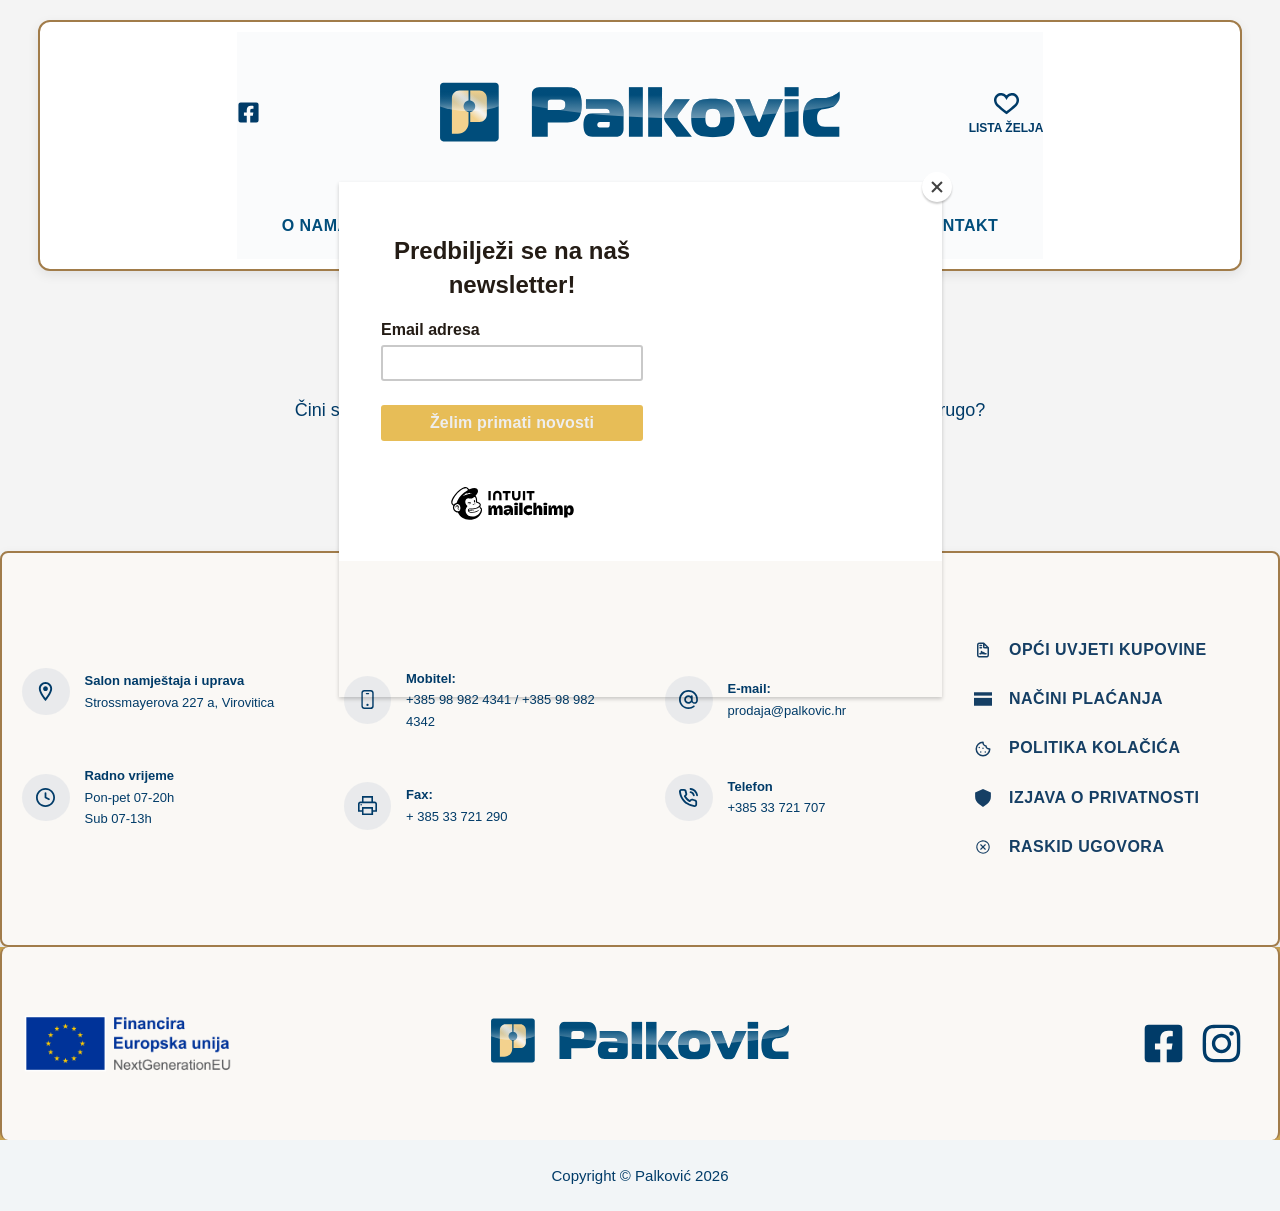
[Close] (937, 187)
